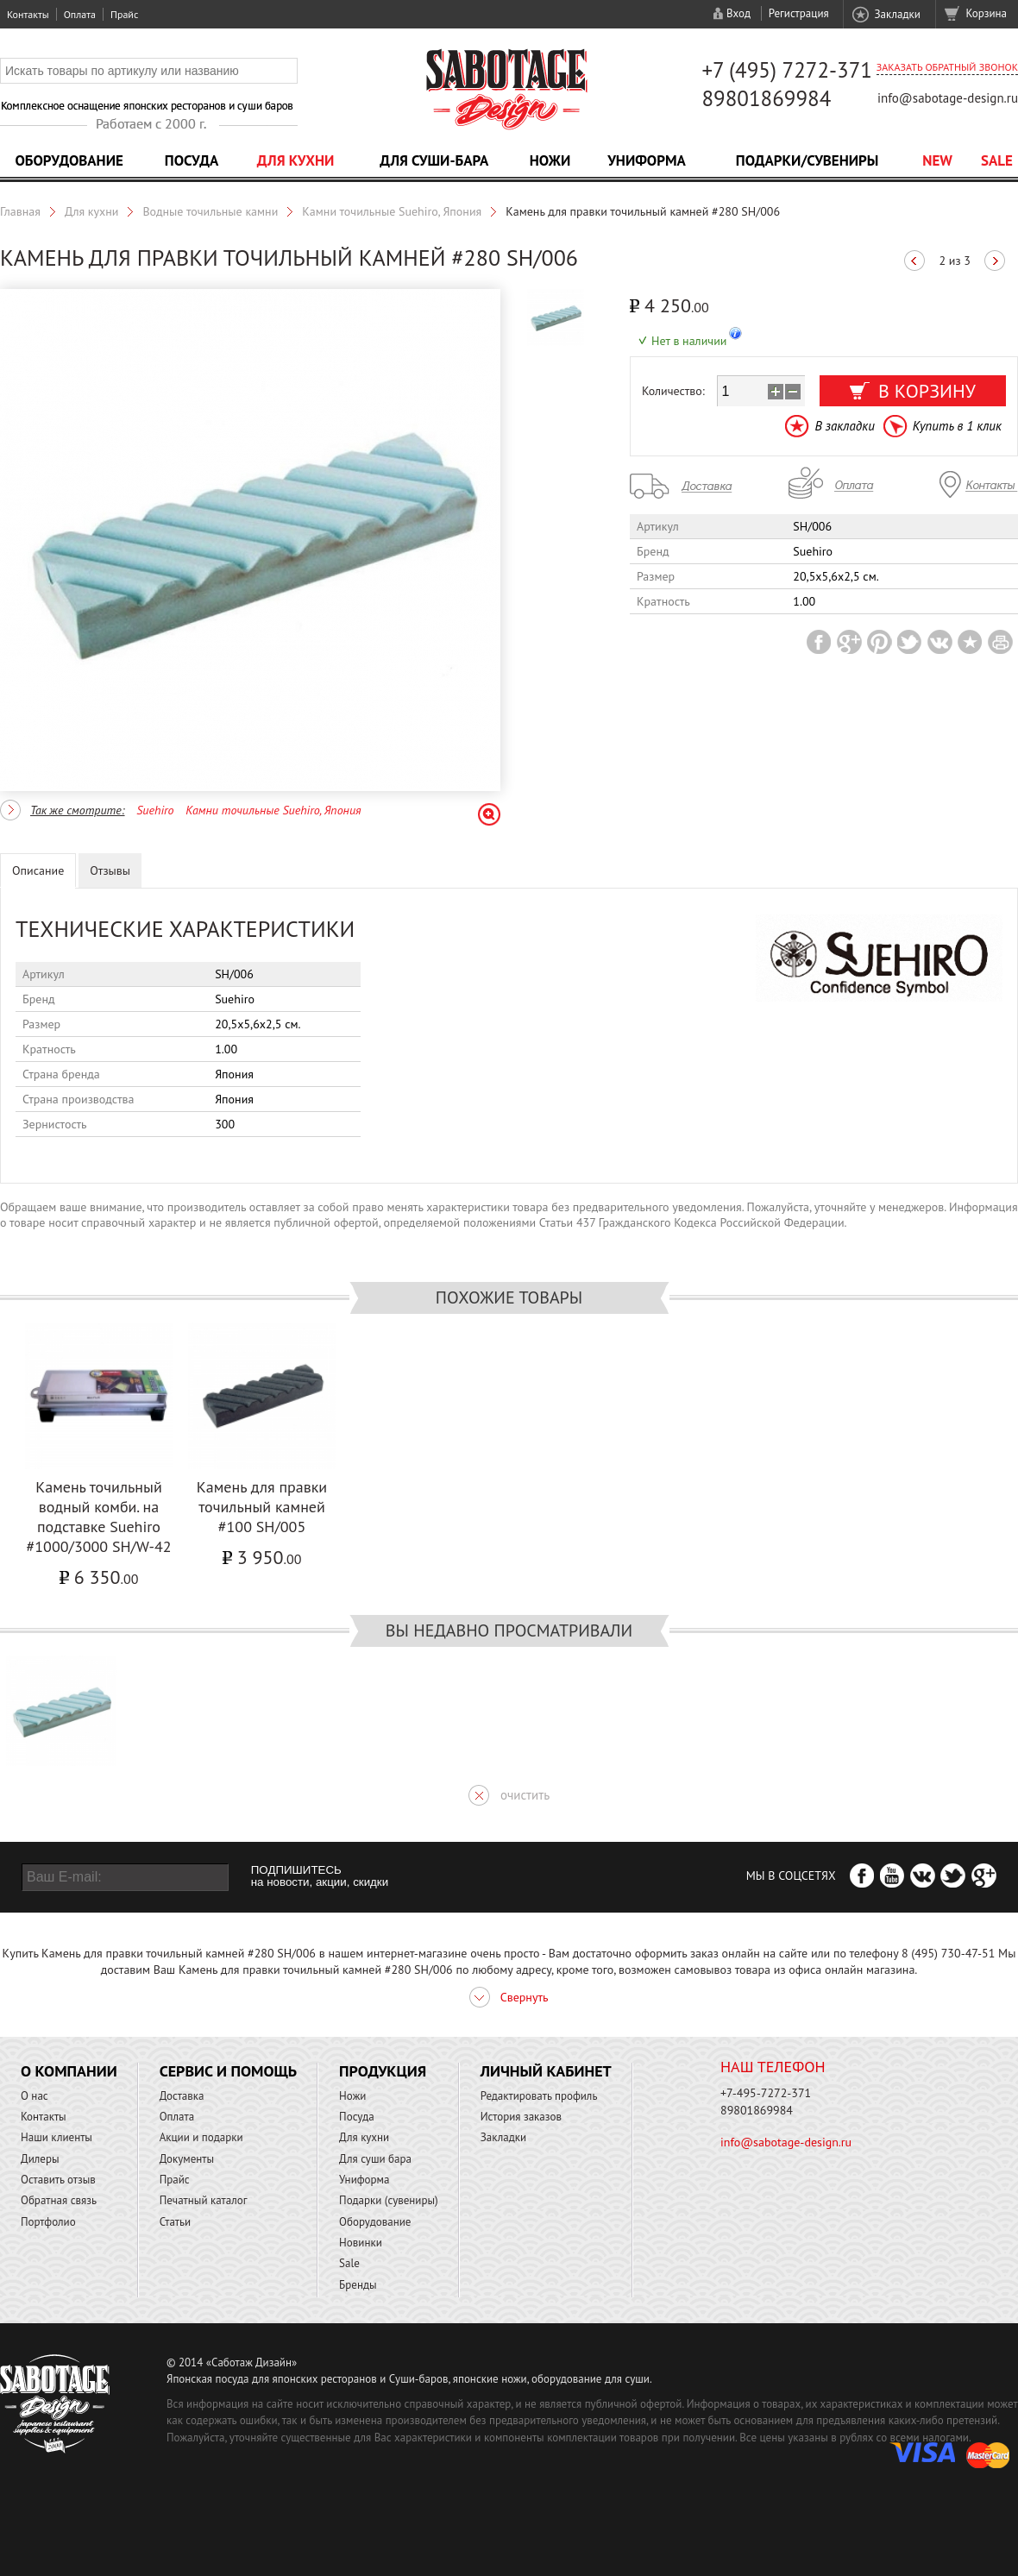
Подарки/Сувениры (807, 160)
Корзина (986, 13)
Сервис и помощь (228, 2071)
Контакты (28, 14)
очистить (525, 1795)
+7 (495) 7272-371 (786, 70)
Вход (738, 13)
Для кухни (296, 160)
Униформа (646, 160)
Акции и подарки (201, 2137)
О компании (69, 2071)
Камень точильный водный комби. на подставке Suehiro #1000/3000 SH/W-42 (98, 1516)
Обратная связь (59, 2200)
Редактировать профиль (539, 2096)
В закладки (844, 426)
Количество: (673, 391)
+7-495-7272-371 (765, 2093)
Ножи (550, 160)
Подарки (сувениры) (388, 2200)
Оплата (80, 14)
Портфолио (48, 2222)
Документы (187, 2159)
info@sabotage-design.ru (947, 98)
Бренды (357, 2285)
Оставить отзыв (58, 2179)
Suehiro (154, 810)
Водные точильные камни (210, 211)
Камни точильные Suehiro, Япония (391, 211)
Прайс (124, 14)
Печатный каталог (204, 2200)
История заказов (521, 2116)
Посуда (191, 160)
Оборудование (69, 160)
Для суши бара (375, 2159)
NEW (937, 160)
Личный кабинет (546, 2071)
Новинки (360, 2242)
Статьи (176, 2222)
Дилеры (40, 2159)
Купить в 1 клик (957, 426)
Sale (997, 160)
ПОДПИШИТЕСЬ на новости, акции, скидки (319, 1876)
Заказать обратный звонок (947, 66)
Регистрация (799, 13)
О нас (34, 2096)
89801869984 (766, 98)
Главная (20, 211)
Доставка (182, 2096)
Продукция (382, 2071)
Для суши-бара (434, 160)
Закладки (897, 14)
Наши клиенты (56, 2137)
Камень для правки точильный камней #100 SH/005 (262, 1506)
